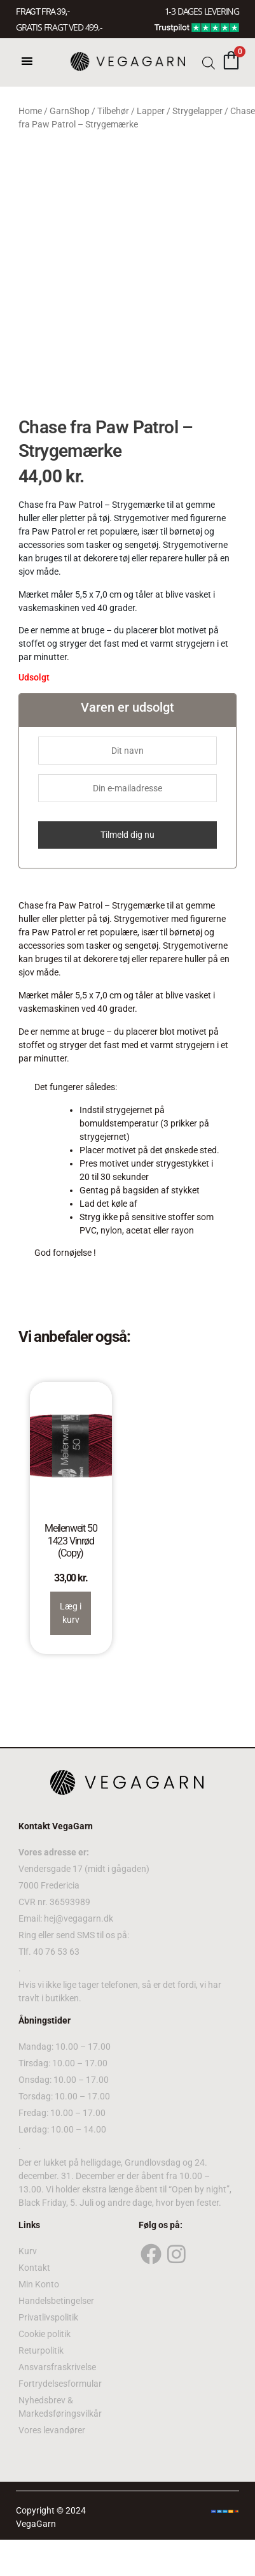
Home (30, 111)
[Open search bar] (208, 62)
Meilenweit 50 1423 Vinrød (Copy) (71, 1540)
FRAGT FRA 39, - (42, 11)
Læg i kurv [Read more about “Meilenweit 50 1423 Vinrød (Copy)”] (70, 1613)
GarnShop (70, 111)
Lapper (151, 111)
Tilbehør (113, 111)
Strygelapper (197, 111)
